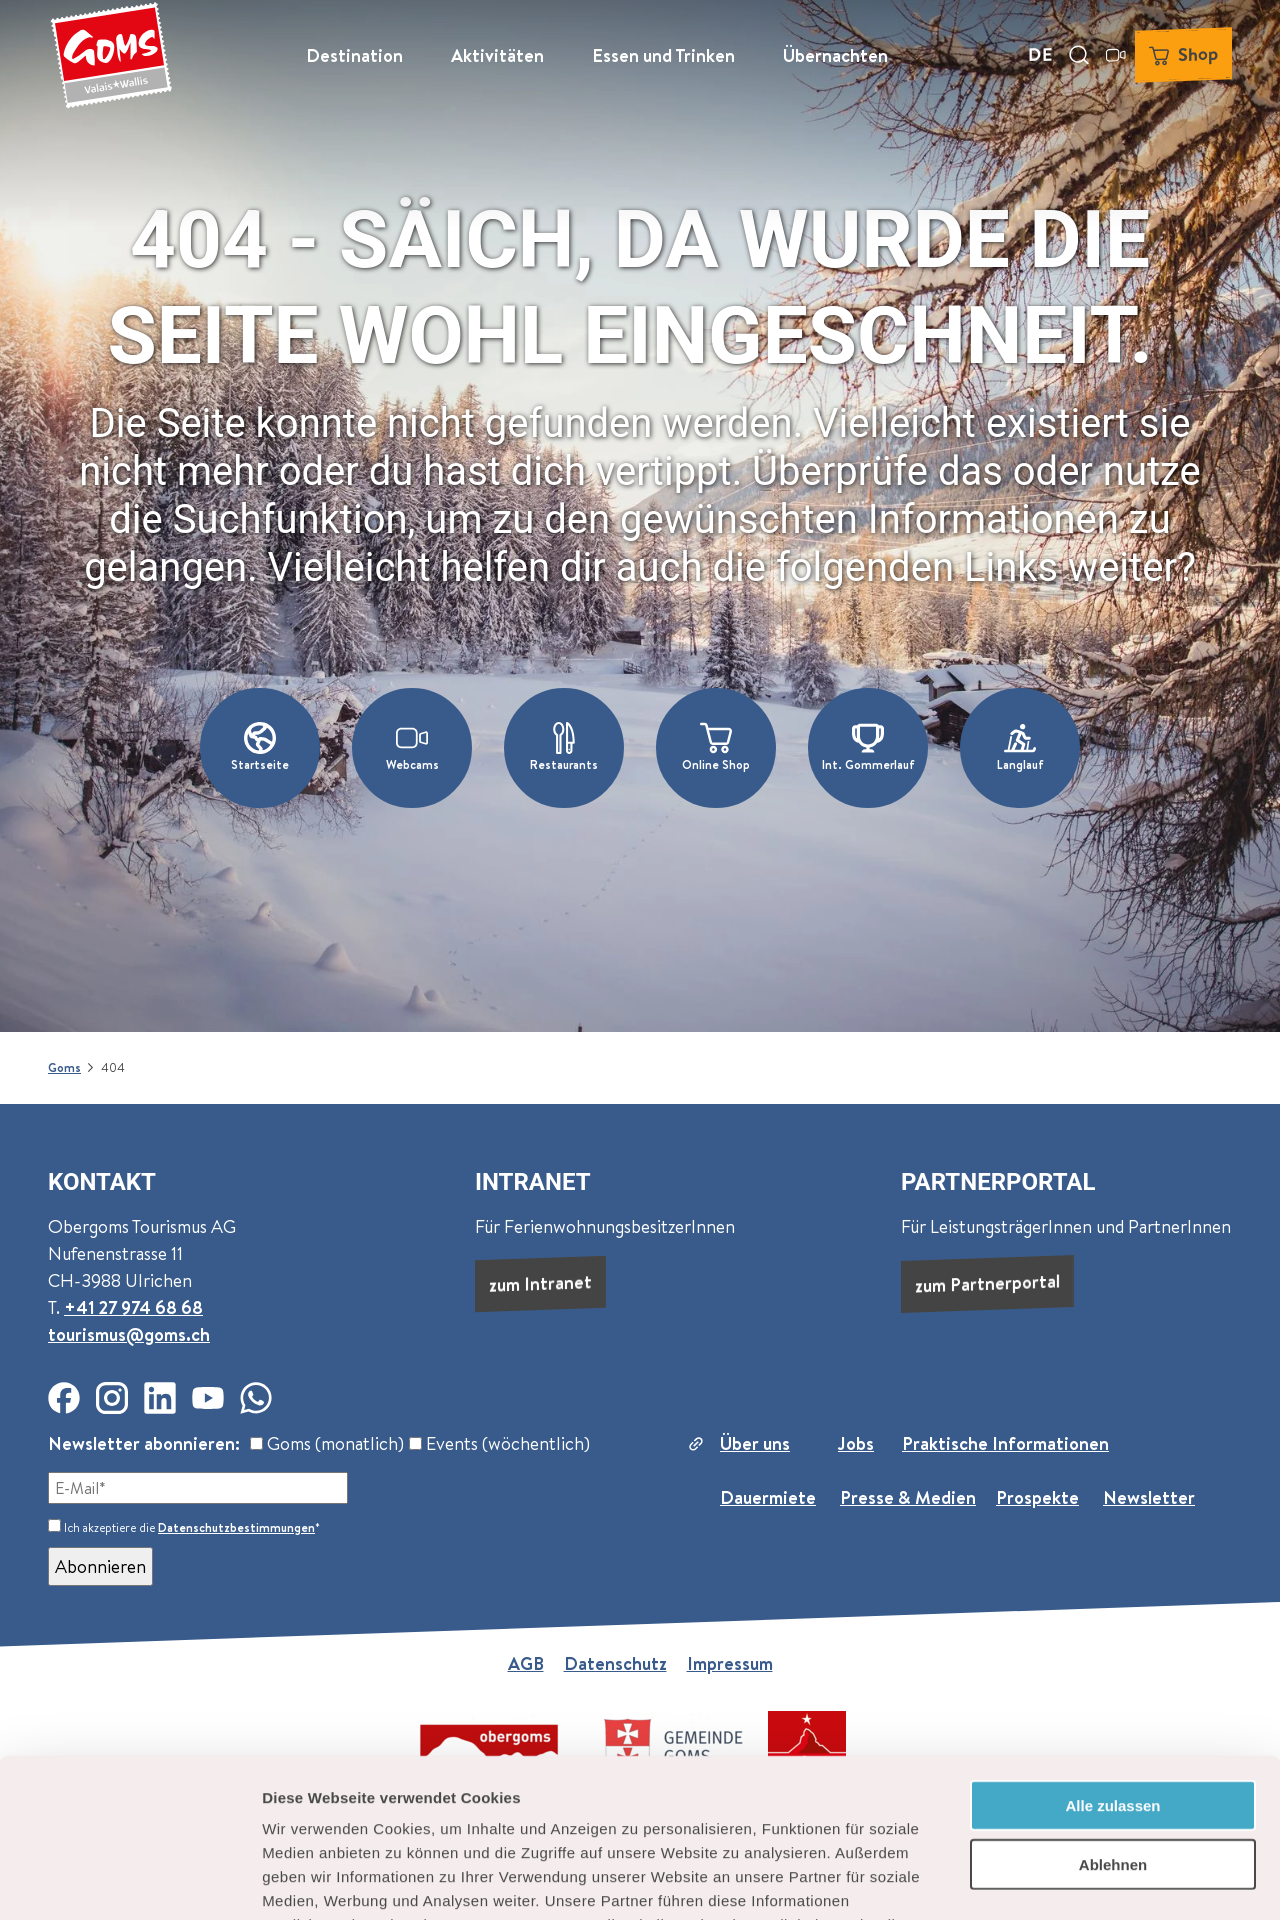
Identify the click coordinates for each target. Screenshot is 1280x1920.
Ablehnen (1113, 1715)
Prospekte (1037, 1497)
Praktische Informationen (1005, 1443)
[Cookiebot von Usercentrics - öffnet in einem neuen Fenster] (129, 1881)
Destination (354, 55)
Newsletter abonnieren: (144, 1443)
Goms (64, 1067)
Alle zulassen (1112, 1656)
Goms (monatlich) (327, 1443)
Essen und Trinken (663, 55)
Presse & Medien (908, 1497)
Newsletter (1149, 1497)
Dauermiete (768, 1497)
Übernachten (835, 55)
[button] (260, 748)
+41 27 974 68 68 (133, 1307)
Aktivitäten (497, 55)
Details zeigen (1063, 1880)
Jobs (856, 1443)
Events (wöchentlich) (499, 1443)
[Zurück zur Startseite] (111, 55)
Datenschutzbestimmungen (236, 1527)
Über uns (755, 1443)
